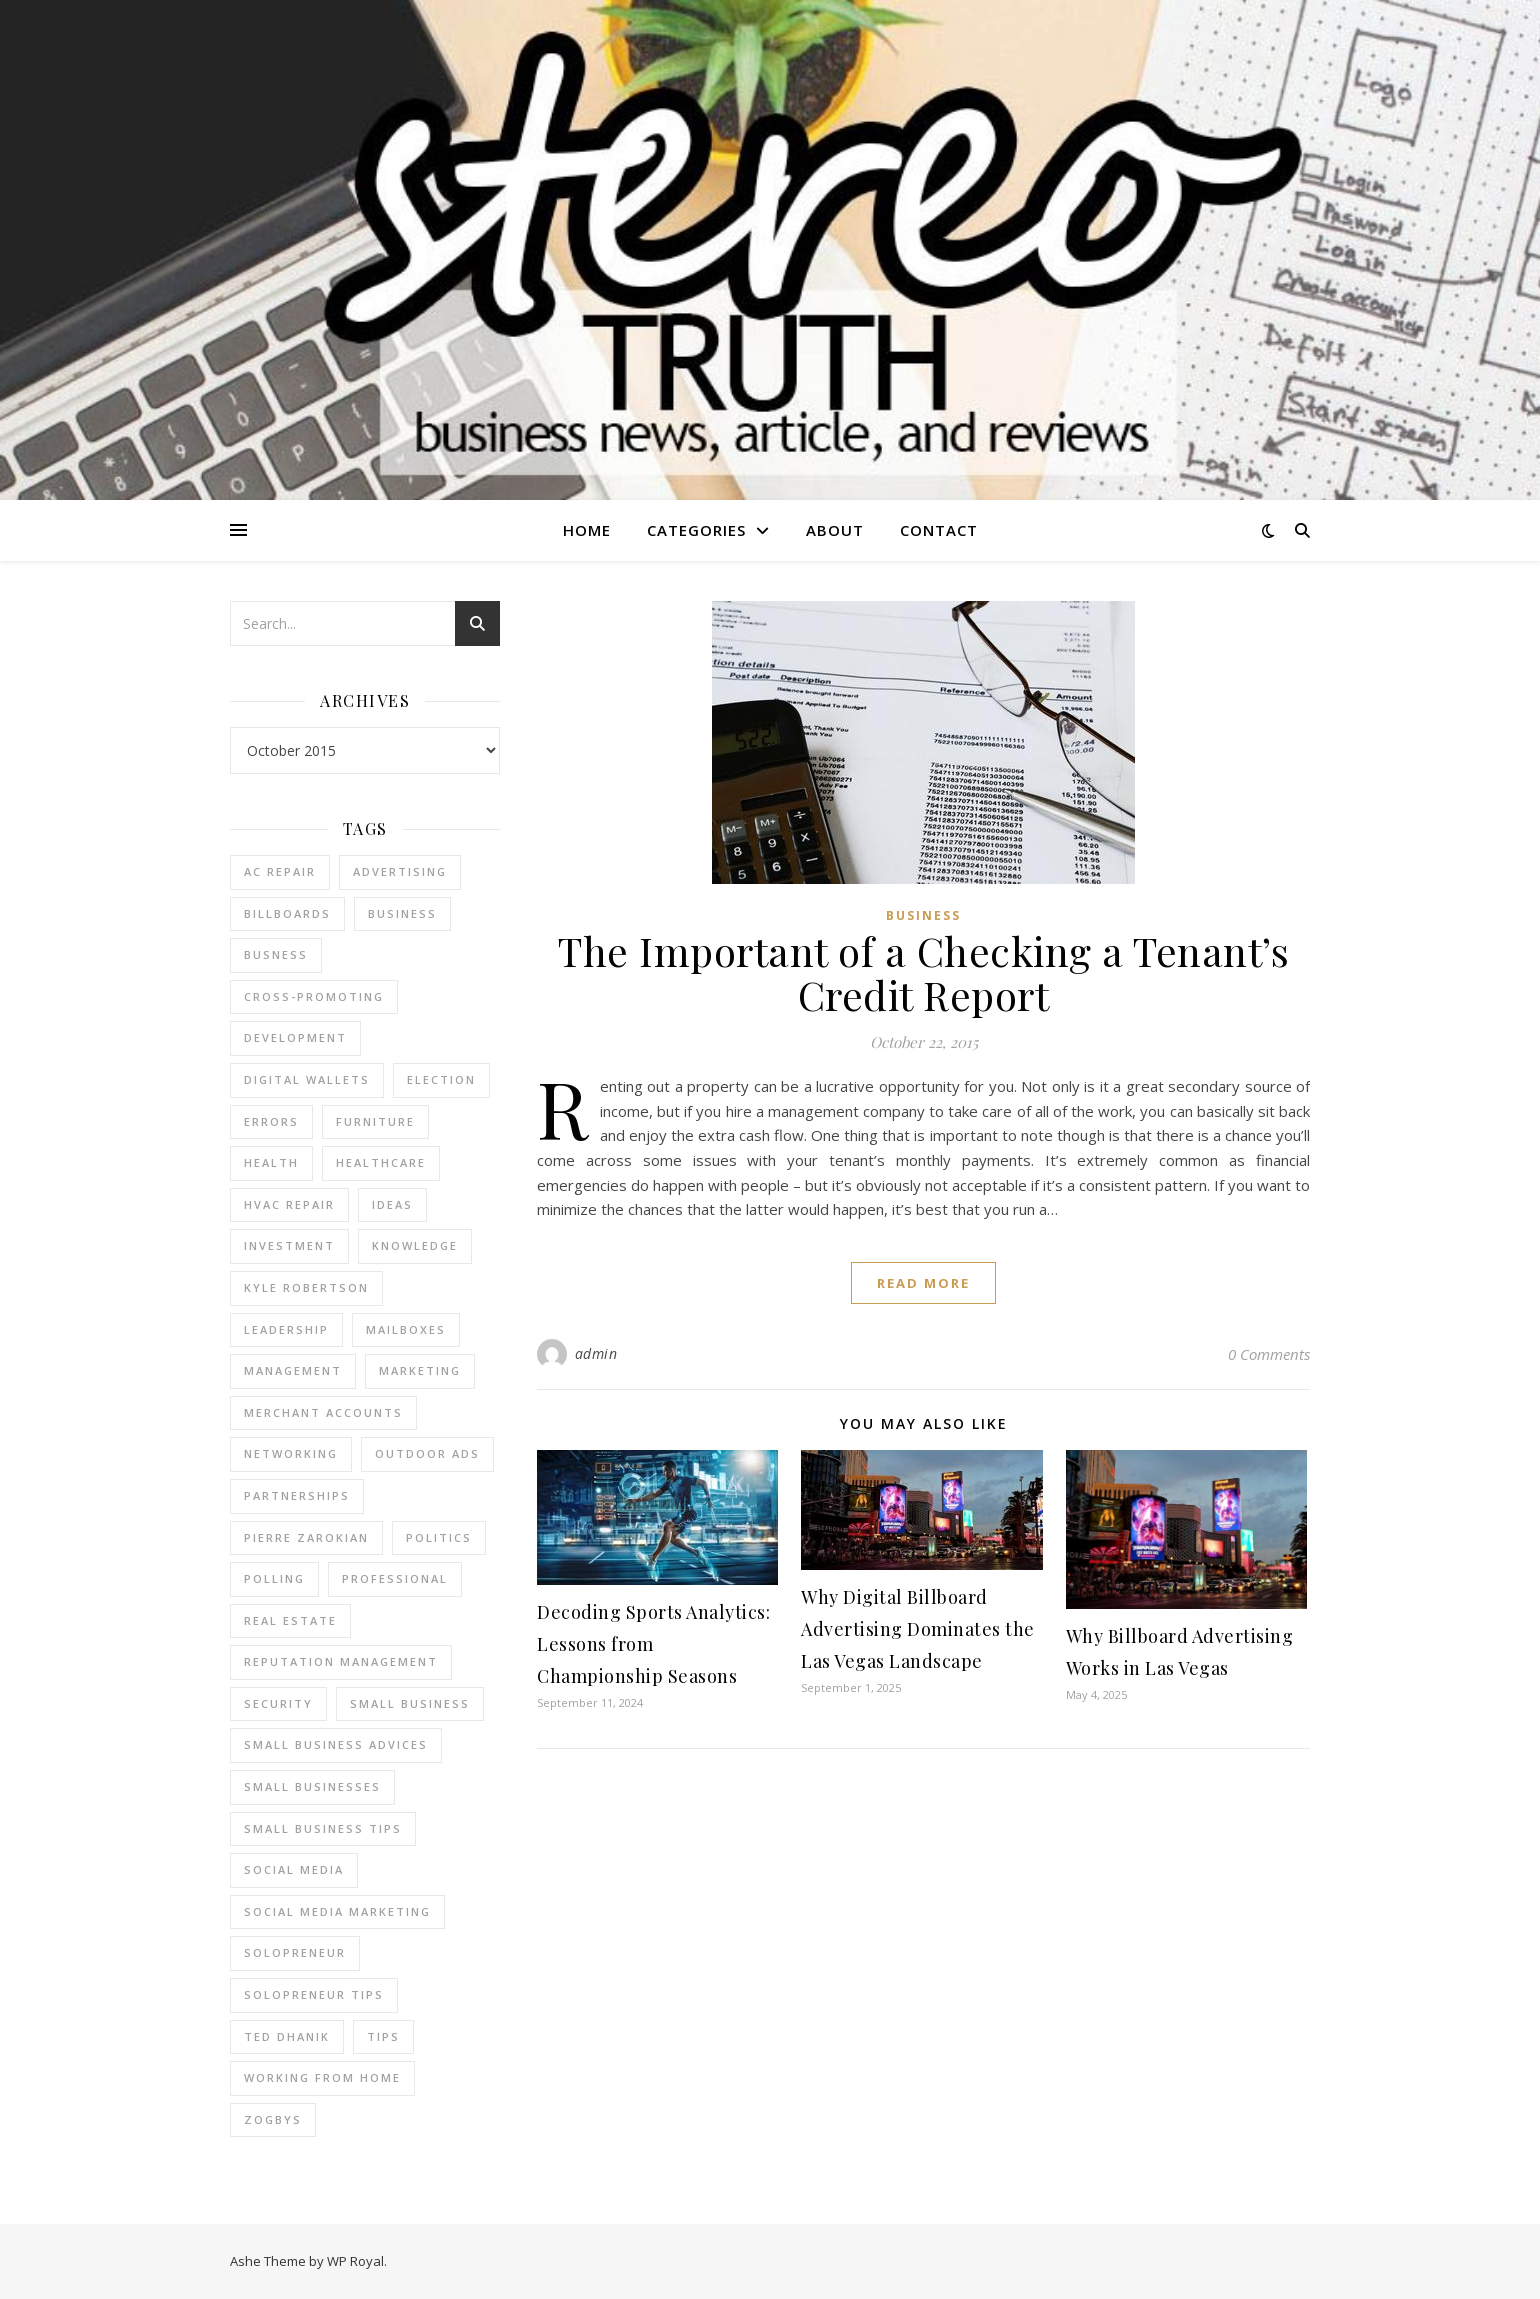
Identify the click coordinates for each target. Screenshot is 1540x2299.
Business (923, 915)
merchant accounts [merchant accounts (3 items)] (323, 1412)
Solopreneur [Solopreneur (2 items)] (295, 1952)
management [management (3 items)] (293, 1370)
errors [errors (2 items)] (271, 1121)
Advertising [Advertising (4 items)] (400, 871)
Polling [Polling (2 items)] (274, 1578)
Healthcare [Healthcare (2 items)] (381, 1162)
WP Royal (355, 2261)
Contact (939, 530)
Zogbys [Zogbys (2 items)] (273, 2119)
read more (923, 1283)
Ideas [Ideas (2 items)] (392, 1204)
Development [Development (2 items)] (295, 1037)
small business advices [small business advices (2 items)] (336, 1744)
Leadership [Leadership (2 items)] (286, 1329)
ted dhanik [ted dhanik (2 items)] (287, 2036)
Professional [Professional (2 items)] (395, 1578)
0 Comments (1269, 1354)
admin (596, 1353)
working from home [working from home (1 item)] (322, 2077)
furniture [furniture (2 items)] (375, 1121)
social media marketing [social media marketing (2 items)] (337, 1911)
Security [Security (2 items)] (278, 1703)
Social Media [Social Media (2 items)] (294, 1869)
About (835, 530)
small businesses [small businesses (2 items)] (312, 1786)
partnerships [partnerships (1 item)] (297, 1495)
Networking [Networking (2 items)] (291, 1453)
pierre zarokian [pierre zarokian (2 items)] (306, 1537)
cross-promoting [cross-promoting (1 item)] (314, 996)
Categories (696, 530)
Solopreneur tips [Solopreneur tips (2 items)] (314, 1994)
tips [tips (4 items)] (383, 2036)
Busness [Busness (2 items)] (276, 954)
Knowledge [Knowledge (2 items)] (415, 1245)
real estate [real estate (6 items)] (290, 1620)
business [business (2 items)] (402, 913)
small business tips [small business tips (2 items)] (323, 1828)
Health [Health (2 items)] (271, 1162)
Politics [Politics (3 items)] (439, 1537)
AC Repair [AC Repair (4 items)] (280, 871)
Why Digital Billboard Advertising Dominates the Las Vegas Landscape (918, 1629)
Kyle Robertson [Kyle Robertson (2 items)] (306, 1287)
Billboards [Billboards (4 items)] (287, 913)
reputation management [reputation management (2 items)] (341, 1661)
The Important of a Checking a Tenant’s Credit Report (923, 972)
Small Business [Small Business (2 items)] (410, 1703)
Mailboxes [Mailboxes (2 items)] (406, 1329)
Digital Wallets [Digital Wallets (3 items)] (307, 1079)
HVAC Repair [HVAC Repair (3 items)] (289, 1204)
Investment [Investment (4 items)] (289, 1245)
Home (587, 530)
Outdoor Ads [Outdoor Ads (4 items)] (427, 1453)
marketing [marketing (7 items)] (420, 1370)
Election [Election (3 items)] (441, 1079)
